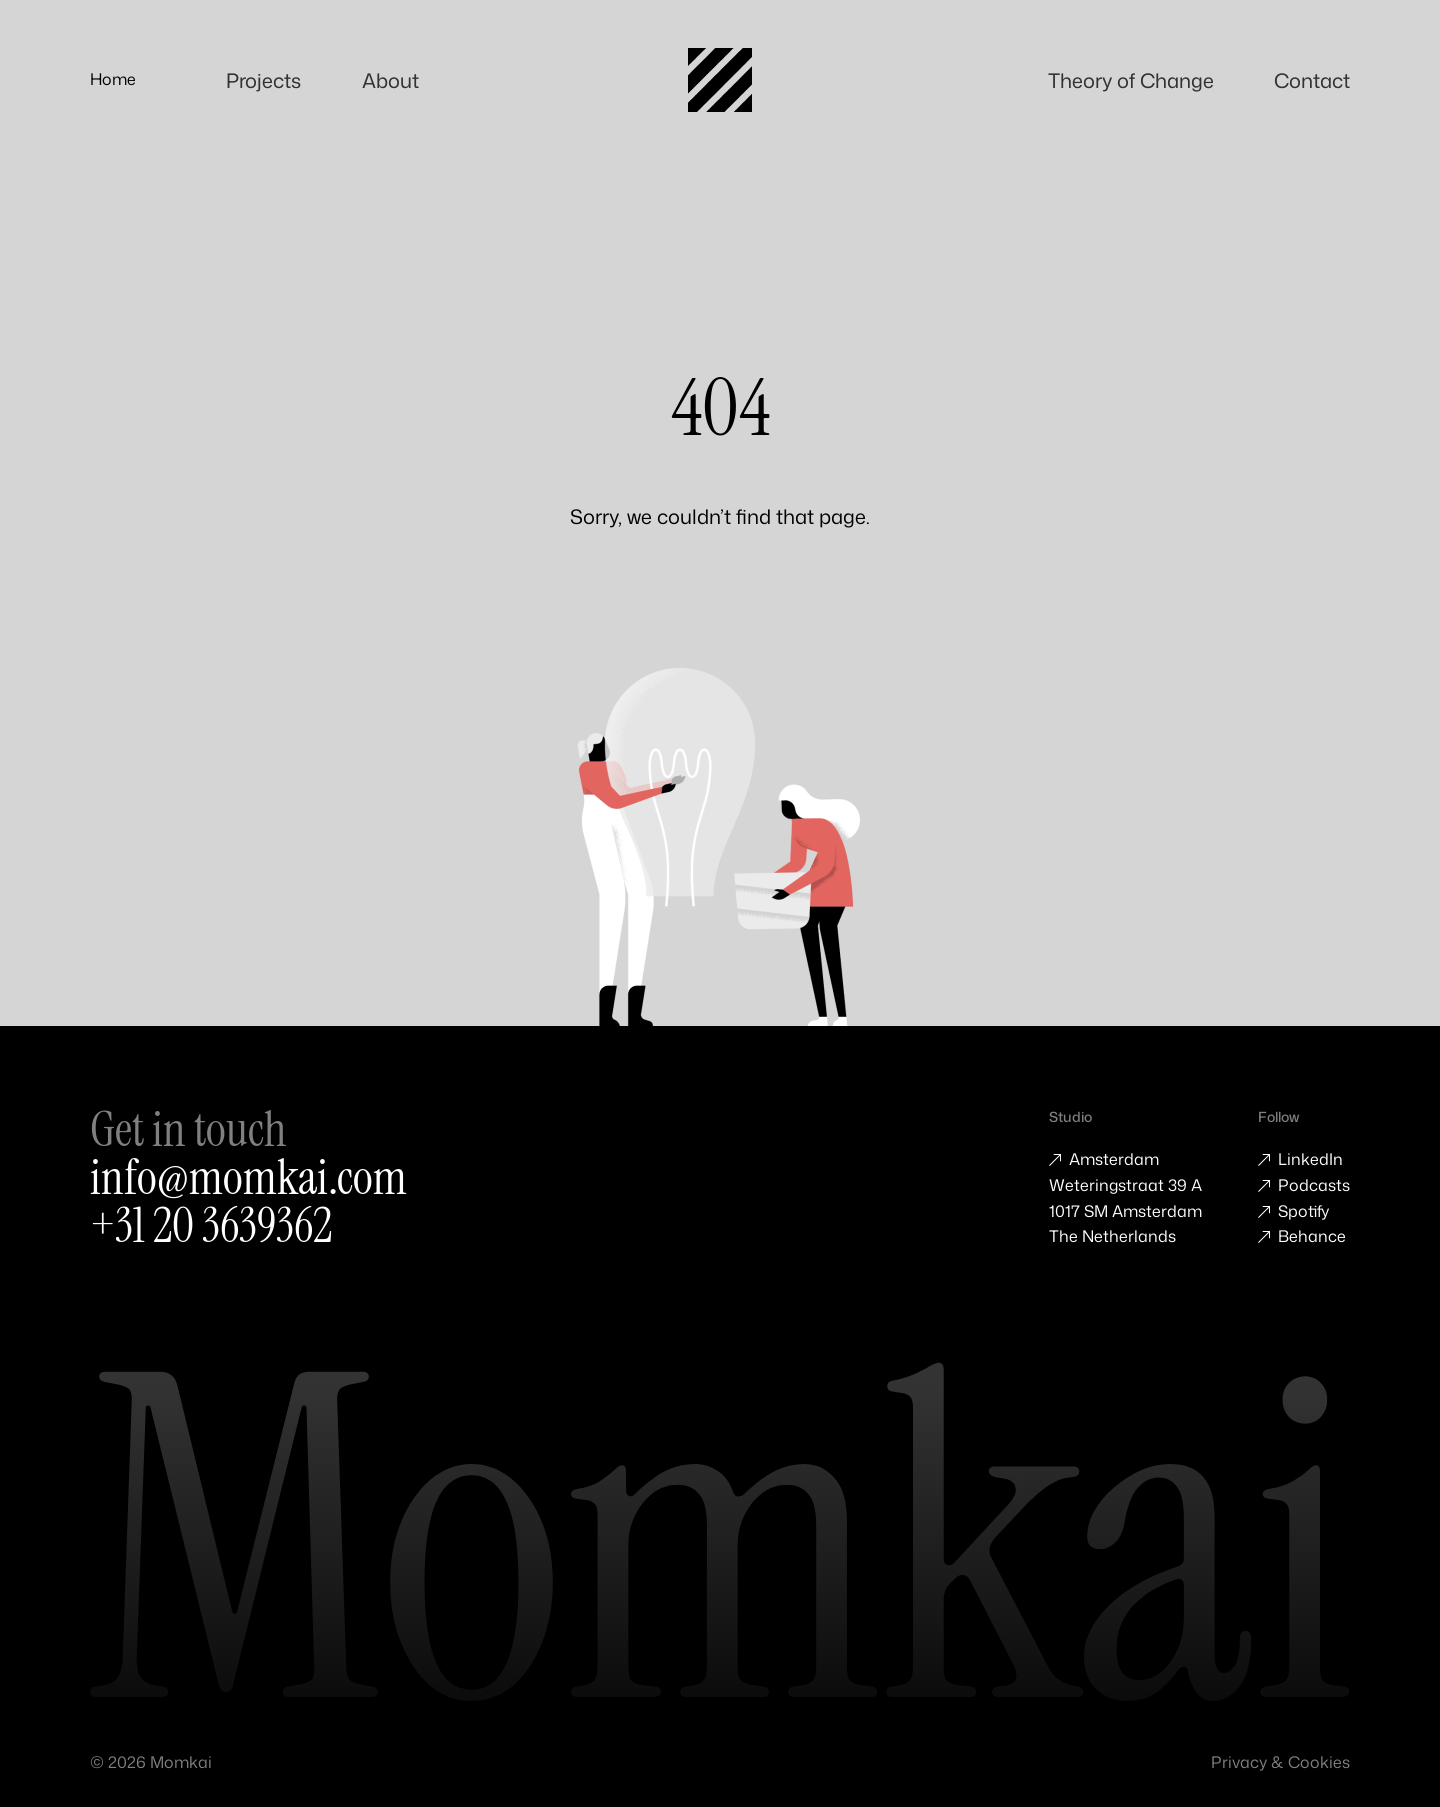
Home (113, 79)
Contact (1318, 79)
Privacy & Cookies (1280, 1762)
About (385, 79)
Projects (257, 79)
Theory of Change (1146, 79)
